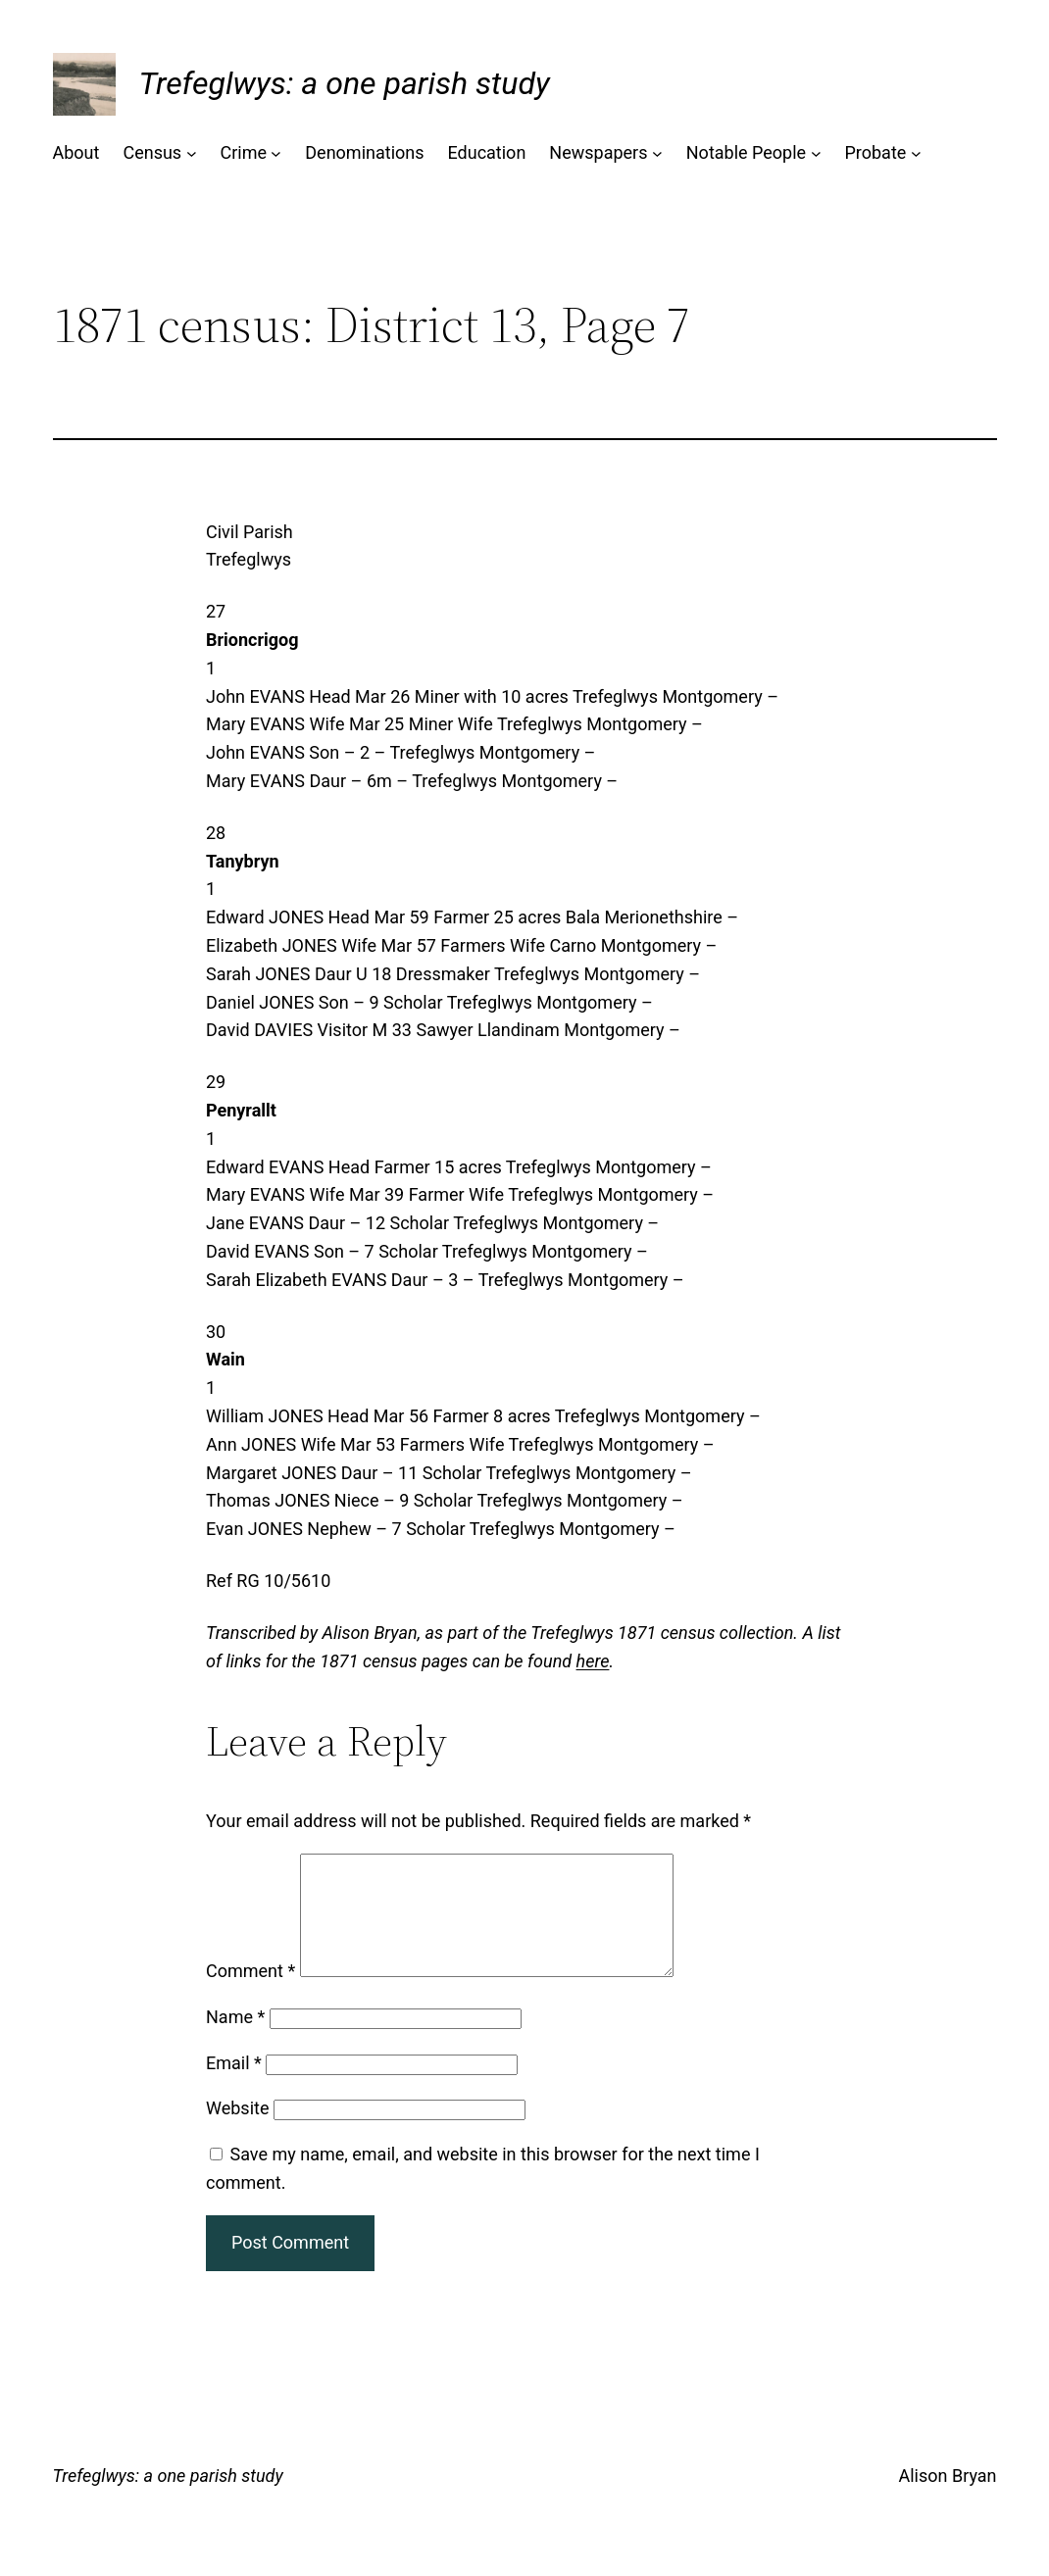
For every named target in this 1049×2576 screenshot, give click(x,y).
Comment (250, 1994)
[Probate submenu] (916, 153)
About (76, 152)
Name (235, 2040)
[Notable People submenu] (816, 153)
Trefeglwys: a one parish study (344, 83)
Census (152, 152)
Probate (875, 152)
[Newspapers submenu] (657, 153)
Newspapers (598, 152)
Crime (243, 152)
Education (487, 152)
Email (234, 2086)
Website (237, 2131)
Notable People (746, 152)
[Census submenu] (191, 153)
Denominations (364, 152)
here (593, 1661)
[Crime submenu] (276, 153)
